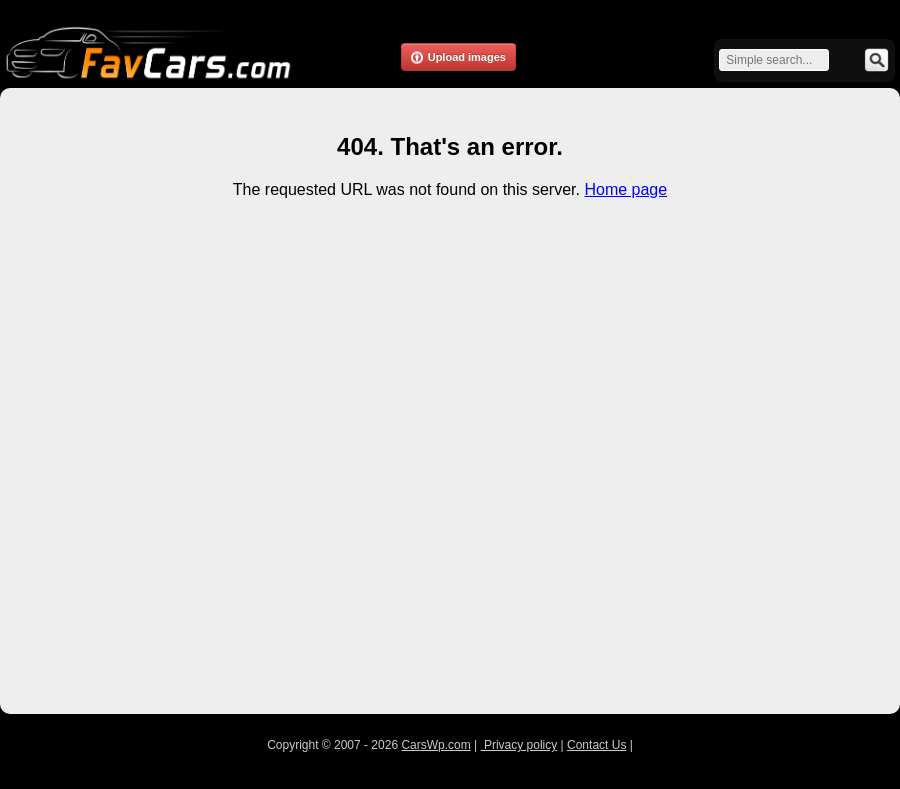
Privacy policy (519, 745)
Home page (625, 189)
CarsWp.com (435, 745)
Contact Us (596, 745)
